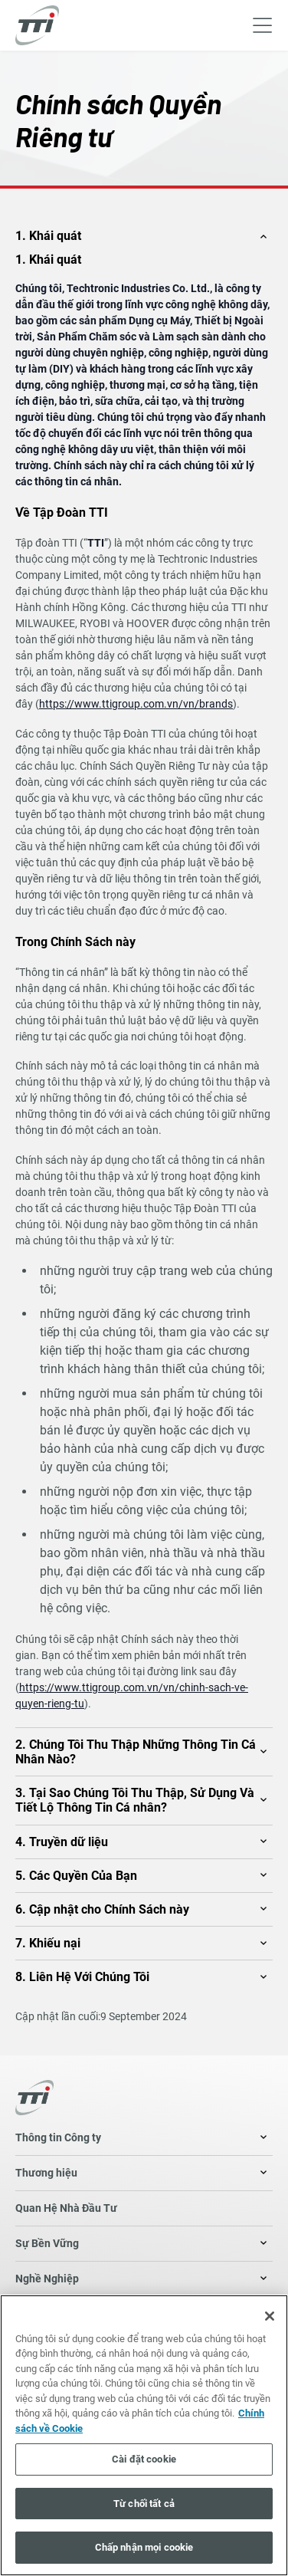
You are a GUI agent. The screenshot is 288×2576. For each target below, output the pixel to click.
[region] (144, 2435)
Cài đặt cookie (144, 2459)
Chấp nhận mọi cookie (144, 2547)
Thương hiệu (46, 2173)
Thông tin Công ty (58, 2137)
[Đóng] (269, 2316)
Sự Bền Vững (47, 2243)
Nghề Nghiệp (47, 2278)
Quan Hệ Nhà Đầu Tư (66, 2208)
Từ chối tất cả (144, 2503)
